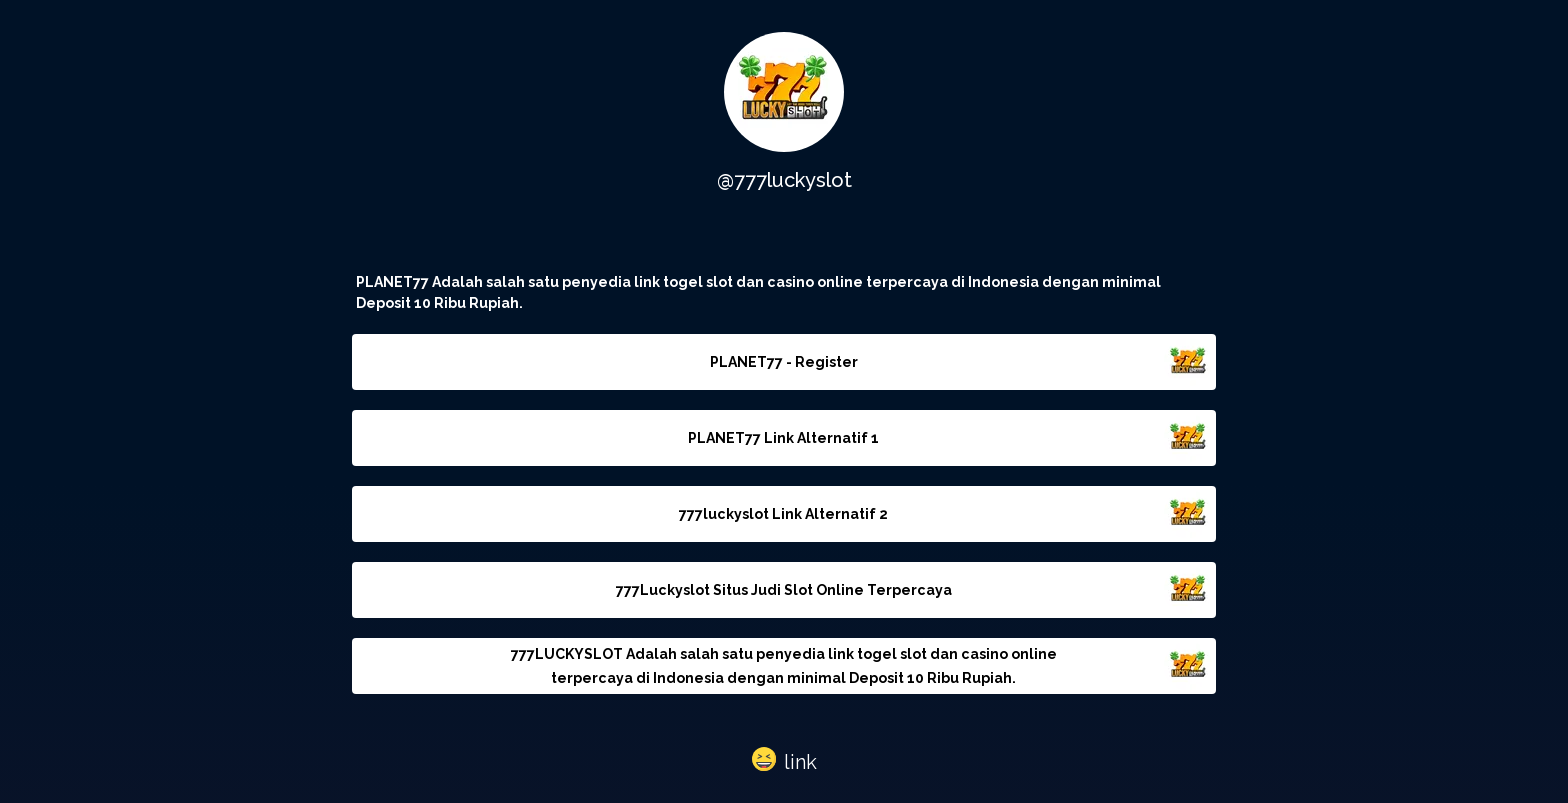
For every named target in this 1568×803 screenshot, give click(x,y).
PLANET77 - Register (784, 362)
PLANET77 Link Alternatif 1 (783, 438)
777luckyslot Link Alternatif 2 (783, 514)
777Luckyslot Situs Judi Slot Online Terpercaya (784, 590)
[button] (784, 758)
